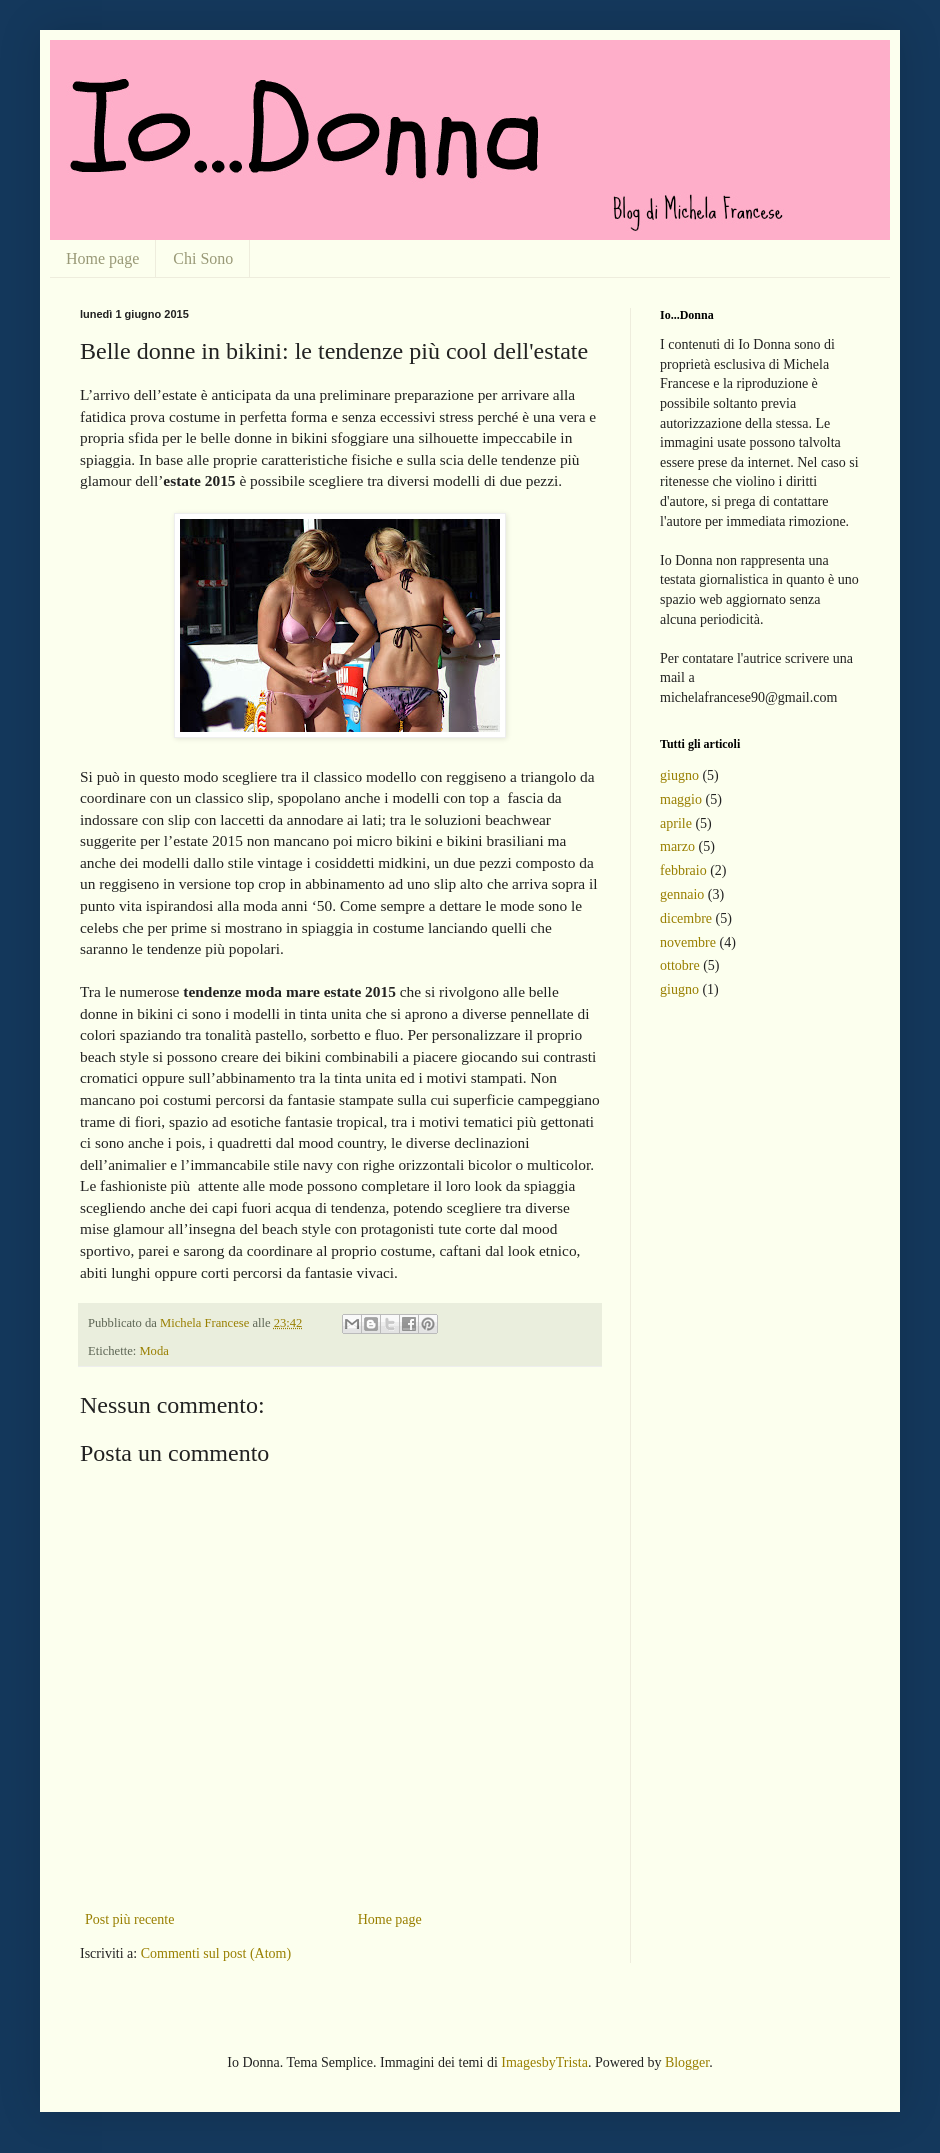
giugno (679, 775)
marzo (677, 846)
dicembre (686, 918)
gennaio (682, 894)
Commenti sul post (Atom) (216, 1953)
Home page (102, 258)
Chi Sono (203, 258)
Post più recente (129, 1919)
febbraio (683, 870)
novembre (688, 942)
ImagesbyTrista (544, 2062)
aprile (676, 823)
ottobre (680, 965)
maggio (681, 799)
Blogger (687, 2062)
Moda (153, 1351)
